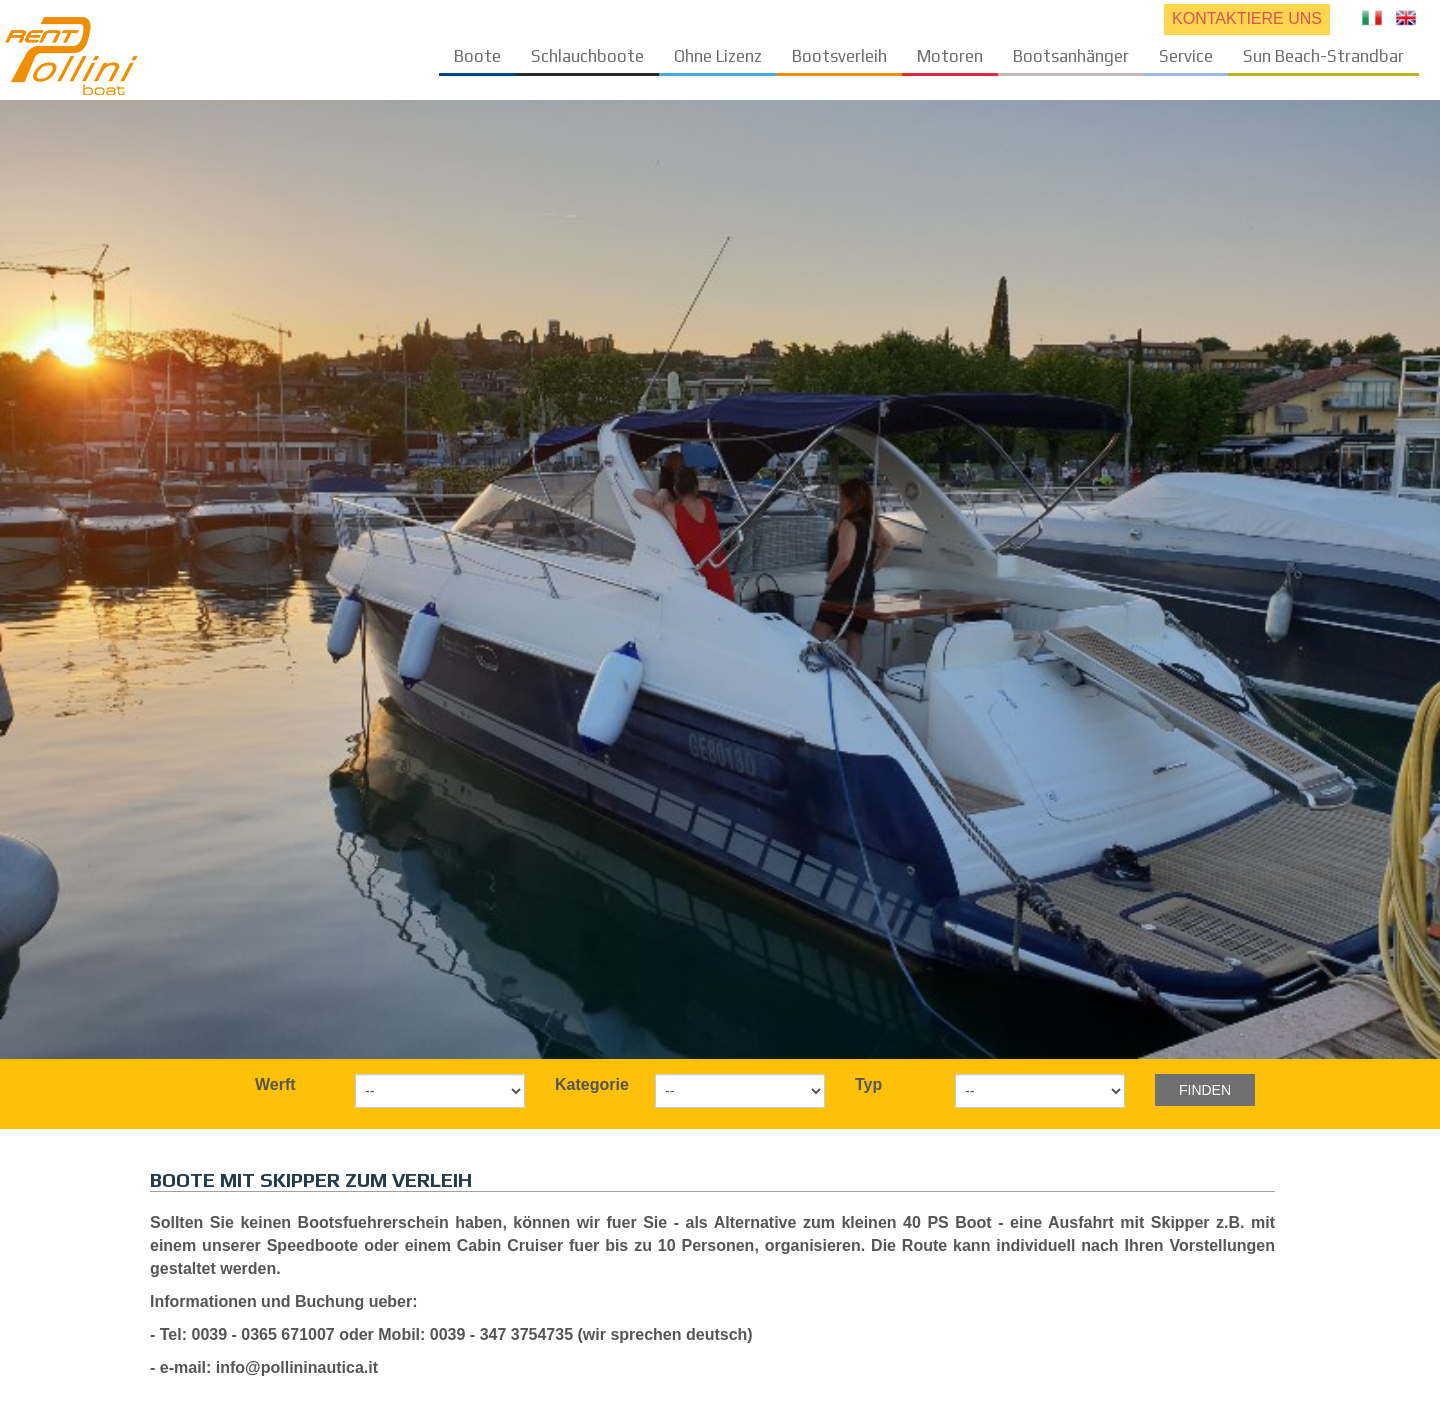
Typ (868, 1084)
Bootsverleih (839, 56)
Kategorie (592, 1084)
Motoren (950, 56)
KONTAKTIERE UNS (1247, 18)
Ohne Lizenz (718, 56)
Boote (477, 56)
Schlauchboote (587, 56)
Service (1186, 56)
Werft (275, 1084)
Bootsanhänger (1071, 56)
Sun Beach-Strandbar (1323, 56)
